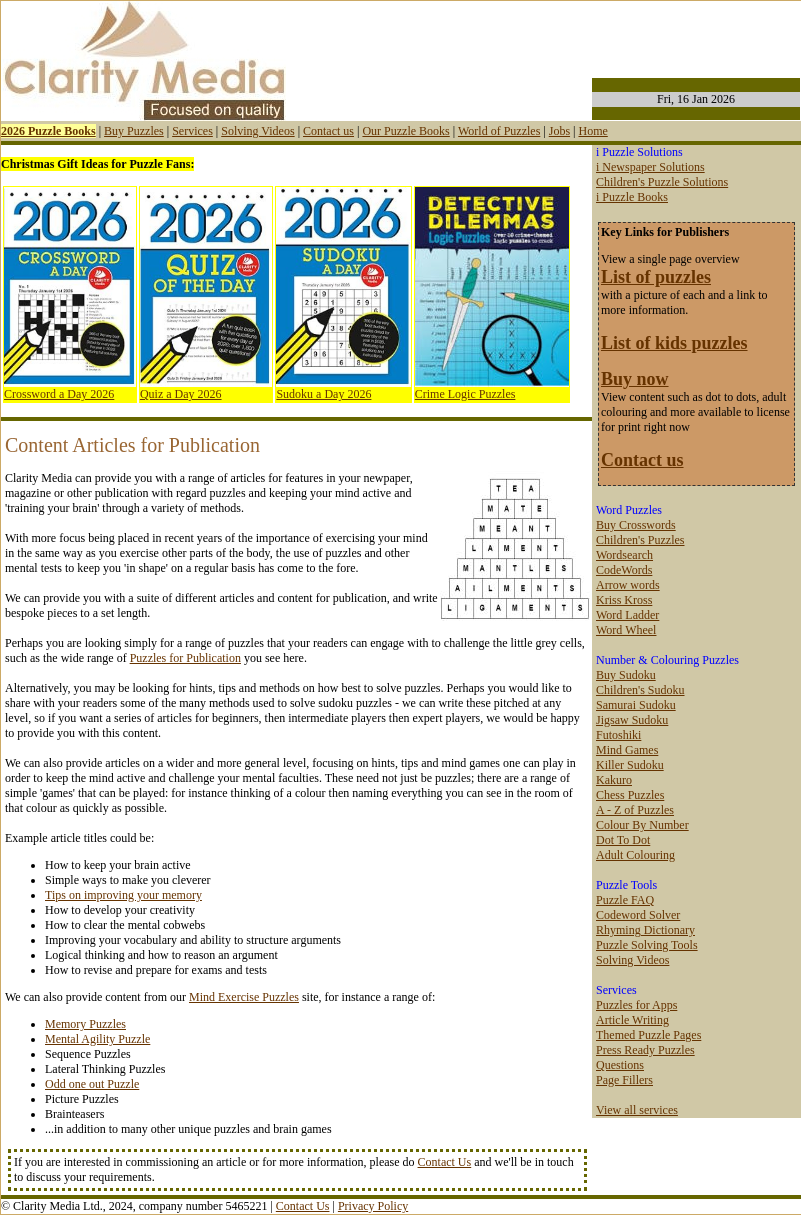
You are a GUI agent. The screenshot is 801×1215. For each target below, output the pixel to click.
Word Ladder (627, 615)
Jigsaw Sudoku (632, 720)
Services (192, 131)
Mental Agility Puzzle (97, 1039)
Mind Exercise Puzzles (244, 997)
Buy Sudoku (626, 675)
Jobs (559, 131)
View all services (637, 1110)
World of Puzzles (499, 131)
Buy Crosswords (636, 525)
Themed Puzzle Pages (648, 1035)
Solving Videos (257, 131)
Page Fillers (624, 1080)
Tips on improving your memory (123, 895)
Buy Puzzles (134, 131)
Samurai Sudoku (636, 705)
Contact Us (445, 1162)
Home (592, 131)
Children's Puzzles (640, 540)
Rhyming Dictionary (645, 930)
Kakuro (614, 780)
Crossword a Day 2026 (59, 394)
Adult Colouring (635, 855)
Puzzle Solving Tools (647, 945)
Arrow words (628, 585)
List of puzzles (656, 277)
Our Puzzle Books (405, 131)
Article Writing (632, 1020)
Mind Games (627, 750)
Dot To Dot (623, 840)
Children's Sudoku (640, 690)
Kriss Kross (624, 600)
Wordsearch (624, 555)
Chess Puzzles (630, 795)
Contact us (328, 131)
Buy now (635, 379)
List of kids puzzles (674, 343)
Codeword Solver (638, 915)
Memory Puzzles (85, 1024)
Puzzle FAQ (625, 900)
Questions (620, 1065)
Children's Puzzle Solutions (662, 182)
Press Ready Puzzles (645, 1050)
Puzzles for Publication (185, 658)
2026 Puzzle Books (48, 131)
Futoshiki (618, 735)
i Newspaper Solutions (650, 167)
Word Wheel (626, 630)
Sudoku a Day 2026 (323, 394)
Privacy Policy (373, 1206)
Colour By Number (642, 825)
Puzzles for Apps (636, 1005)
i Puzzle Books (632, 197)
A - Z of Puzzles (635, 810)
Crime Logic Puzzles (465, 394)
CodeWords (624, 570)
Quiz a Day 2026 (181, 394)
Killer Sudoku (630, 765)
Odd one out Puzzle (92, 1084)
